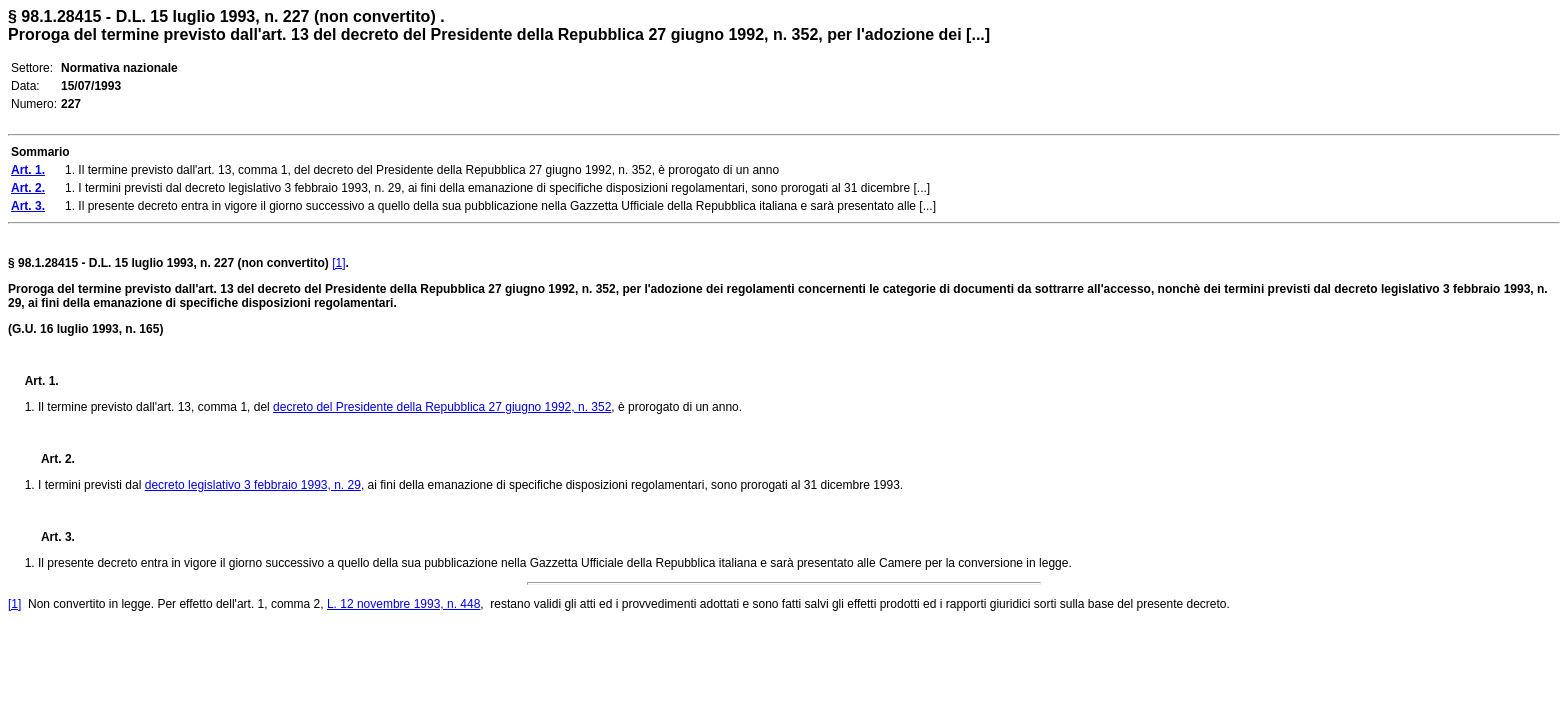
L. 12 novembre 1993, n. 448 (403, 604)
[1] (338, 263)
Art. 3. (50, 537)
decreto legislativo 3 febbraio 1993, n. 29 (253, 485)
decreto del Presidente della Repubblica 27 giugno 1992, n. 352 (442, 407)
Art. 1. (42, 381)
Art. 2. (50, 459)
